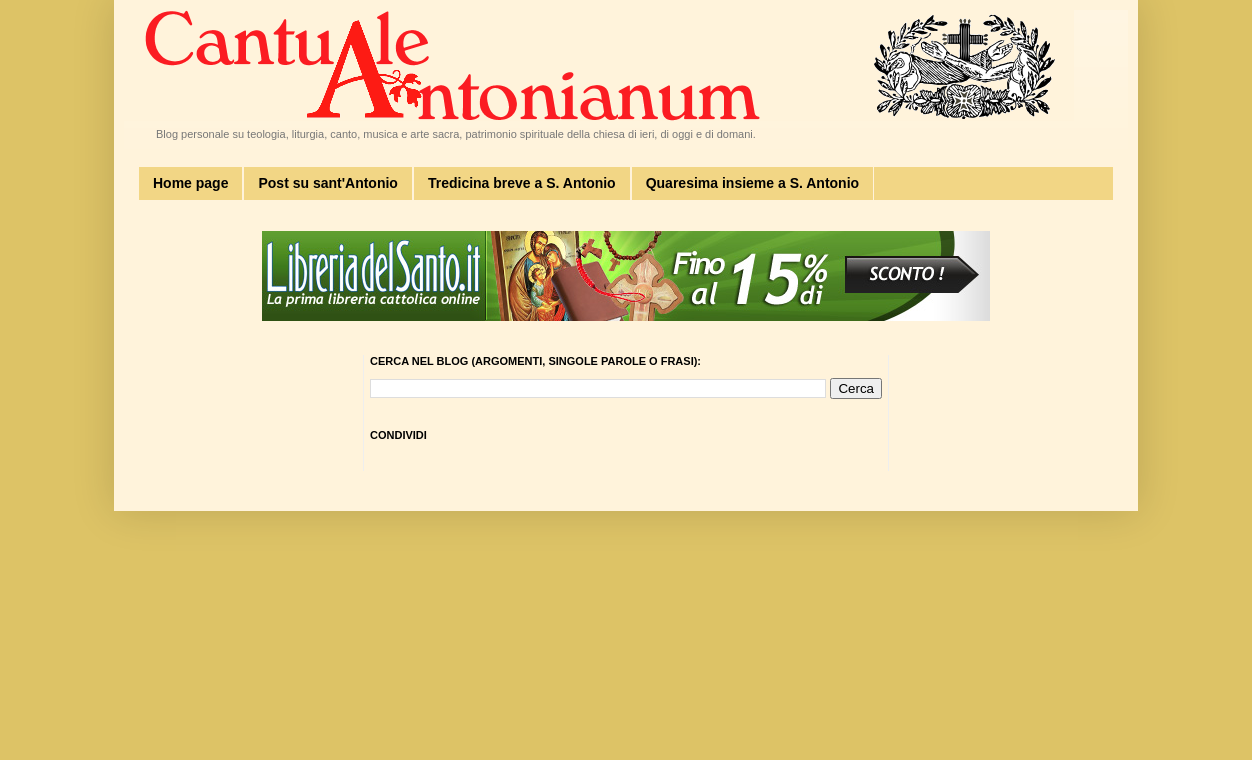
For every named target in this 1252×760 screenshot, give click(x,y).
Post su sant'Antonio (327, 183)
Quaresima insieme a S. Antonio (752, 183)
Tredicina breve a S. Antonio (522, 183)
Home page (190, 183)
